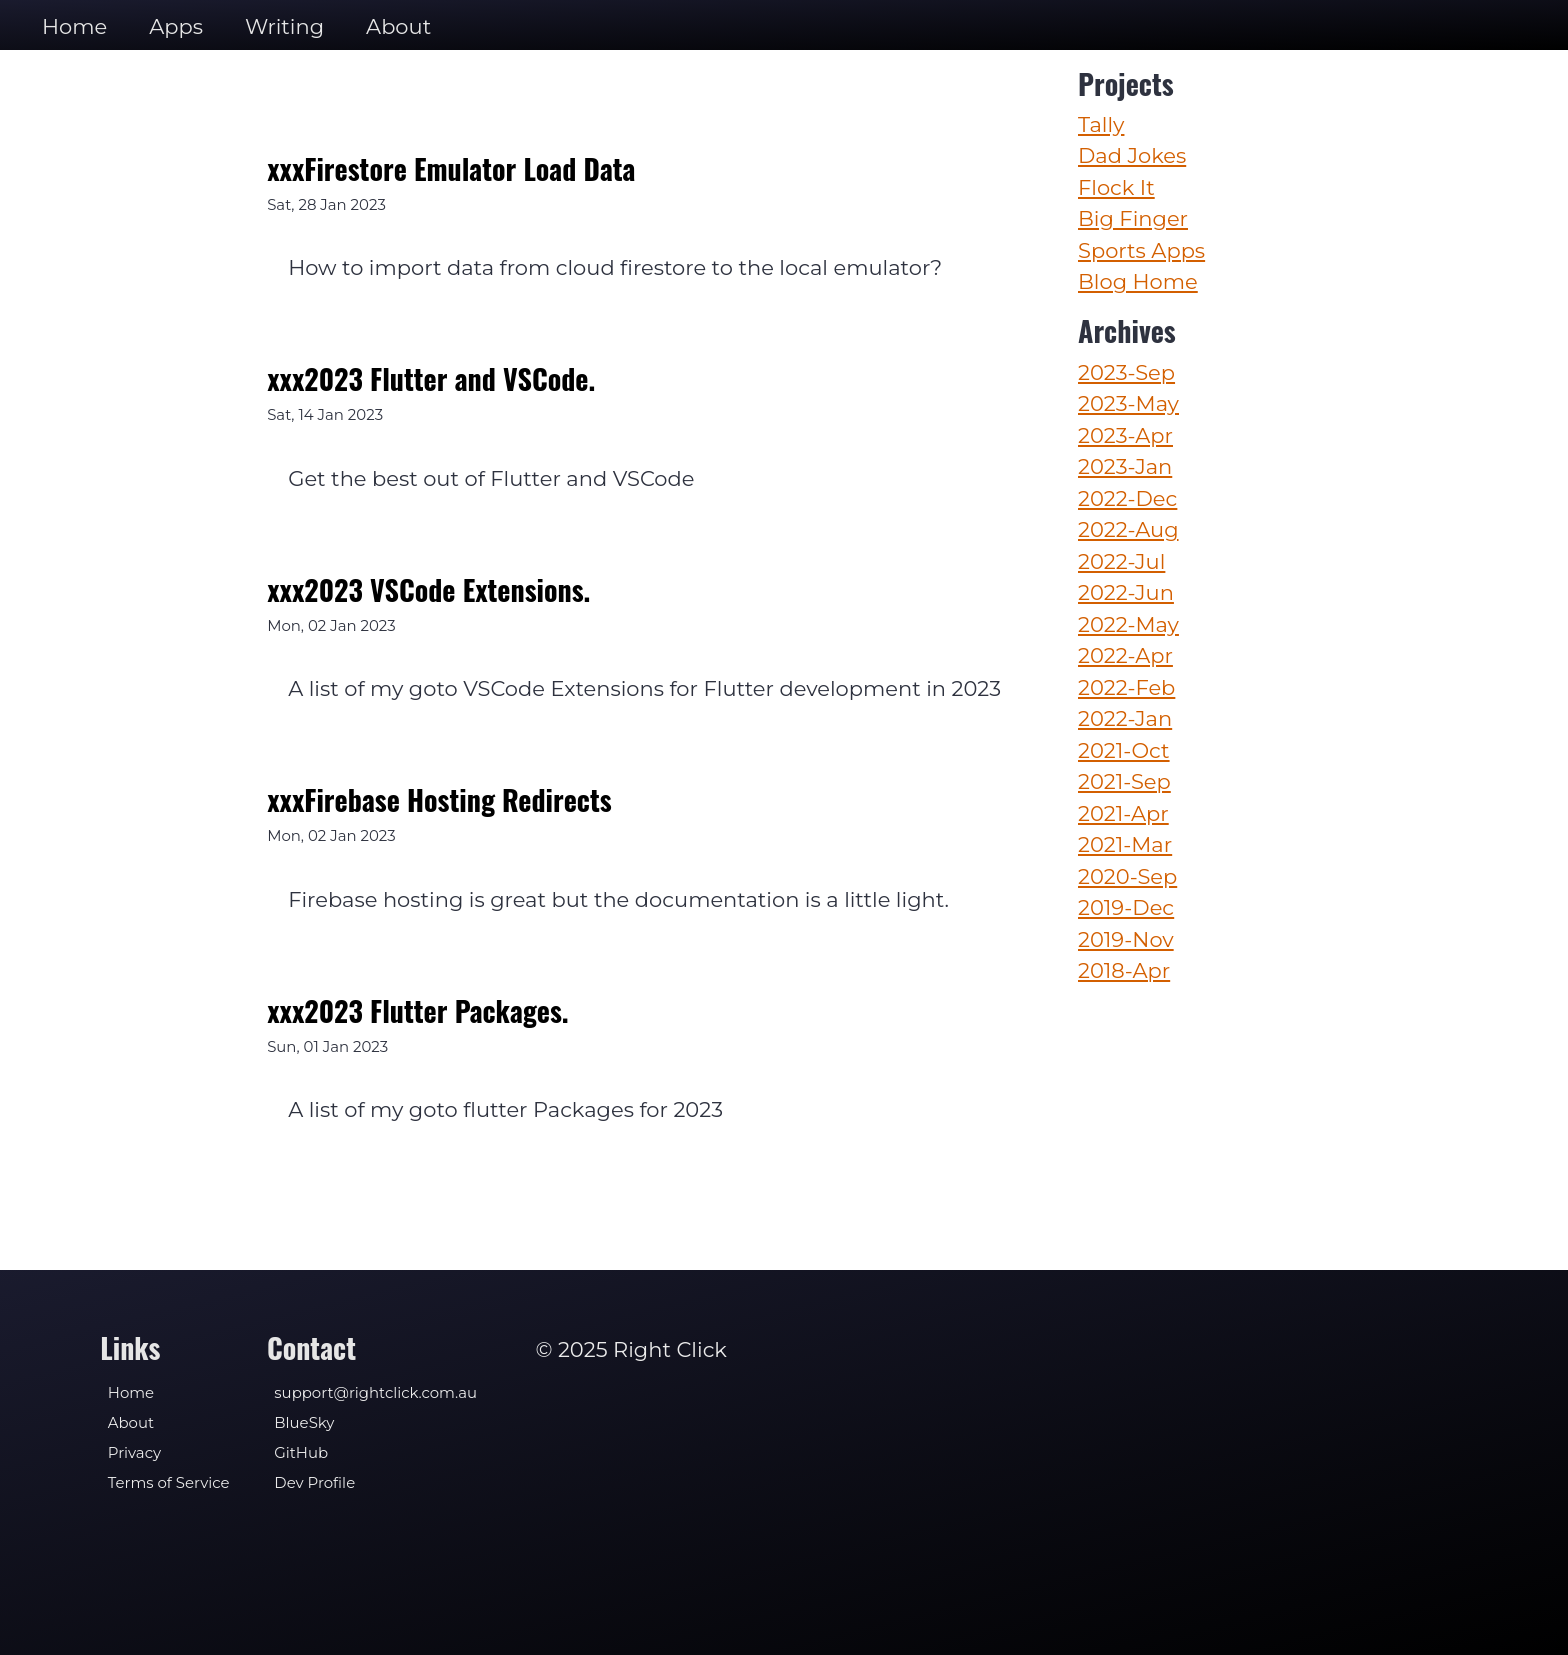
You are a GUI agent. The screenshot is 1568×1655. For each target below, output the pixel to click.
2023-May (1128, 403)
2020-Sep (1127, 876)
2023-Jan (1125, 466)
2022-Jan (1125, 718)
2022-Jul (1121, 561)
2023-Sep (1126, 372)
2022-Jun (1126, 592)
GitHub (301, 1453)
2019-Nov (1126, 939)
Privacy (134, 1453)
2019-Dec (1126, 907)
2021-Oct (1124, 750)
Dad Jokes (1132, 155)
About (398, 26)
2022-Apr (1125, 655)
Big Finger (1133, 218)
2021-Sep (1124, 781)
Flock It (1116, 187)
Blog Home (1138, 281)
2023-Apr (1125, 435)
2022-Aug (1128, 529)
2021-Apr (1123, 813)
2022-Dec (1127, 498)
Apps (176, 26)
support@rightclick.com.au (375, 1393)
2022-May (1128, 624)
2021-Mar (1125, 844)
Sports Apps (1141, 250)
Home (74, 26)
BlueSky (304, 1423)
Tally (1101, 124)
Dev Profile (314, 1483)
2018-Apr (1124, 970)
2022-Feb (1126, 687)
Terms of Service (169, 1483)
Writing (284, 26)
